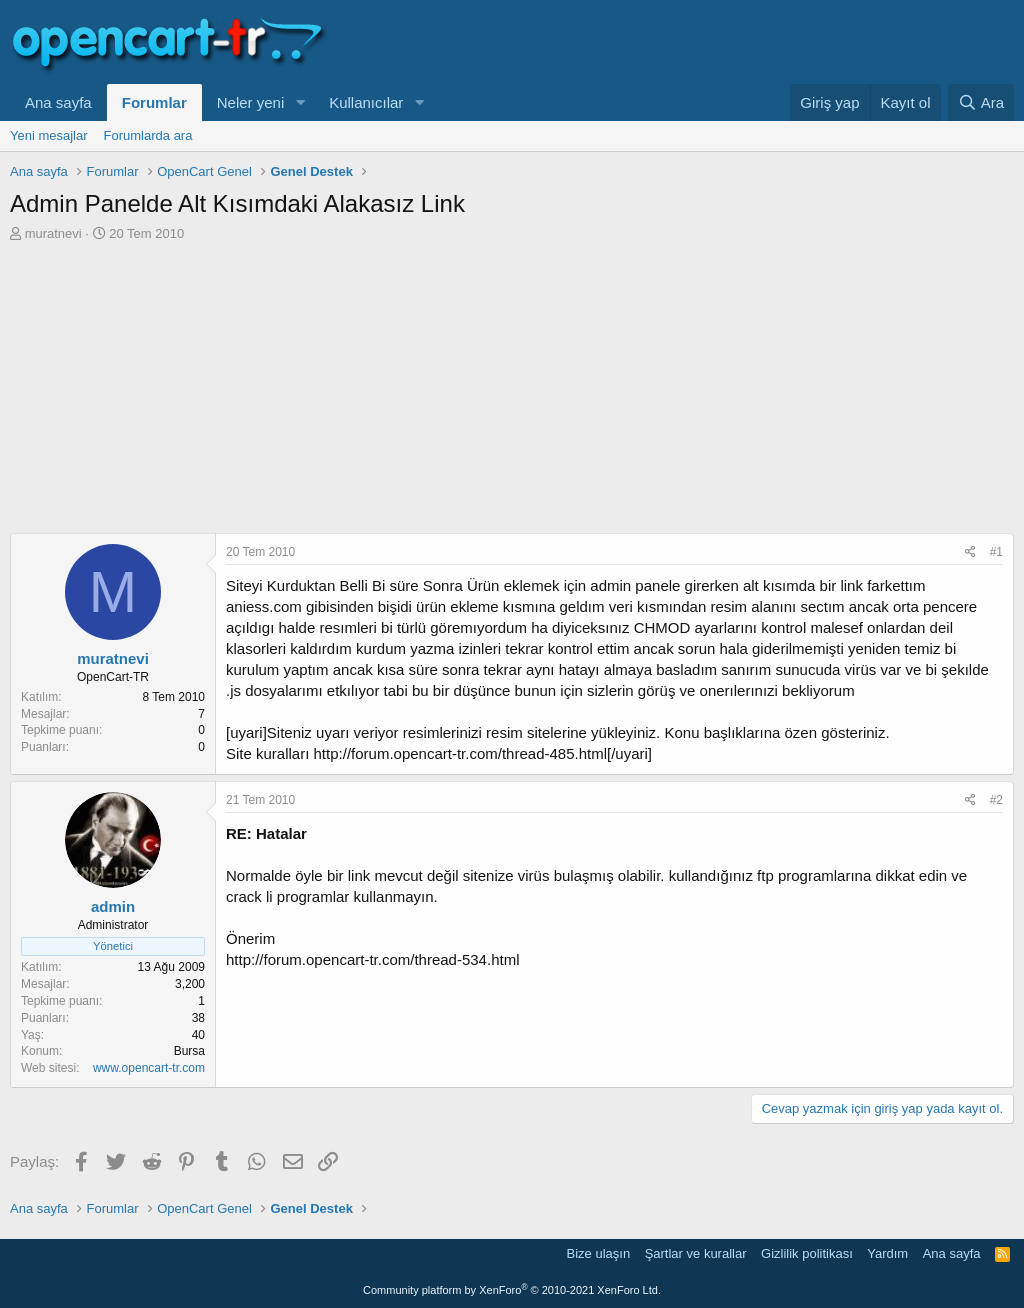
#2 (996, 800)
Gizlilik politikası (807, 1253)
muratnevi (53, 233)
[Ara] (981, 102)
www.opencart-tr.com (149, 1068)
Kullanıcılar (366, 102)
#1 (996, 552)
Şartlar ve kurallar (696, 1253)
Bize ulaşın (599, 1253)
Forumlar (154, 102)
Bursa (189, 1051)
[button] (300, 102)
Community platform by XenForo (512, 1290)
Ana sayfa (58, 102)
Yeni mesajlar (49, 135)
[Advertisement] (512, 393)
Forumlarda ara (148, 135)
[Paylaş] (970, 552)
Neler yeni (251, 102)
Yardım (887, 1253)
